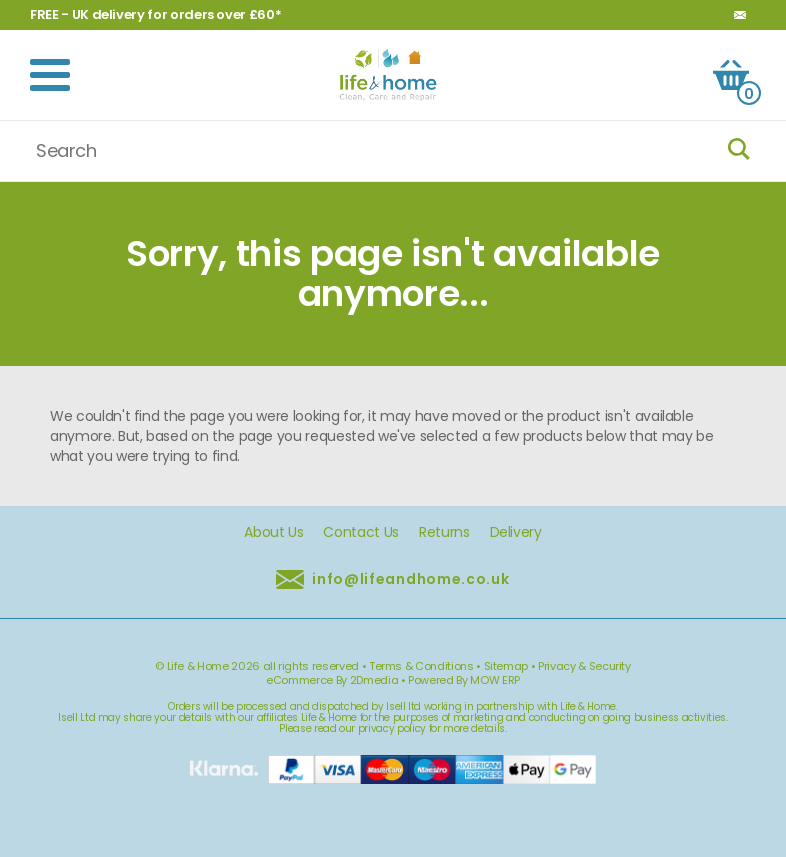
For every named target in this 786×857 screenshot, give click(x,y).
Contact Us (361, 532)
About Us (273, 532)
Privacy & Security (584, 666)
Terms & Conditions (421, 666)
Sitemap (506, 666)
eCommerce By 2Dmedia (332, 680)
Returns (444, 532)
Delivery (516, 532)
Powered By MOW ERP (464, 680)
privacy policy (392, 728)
